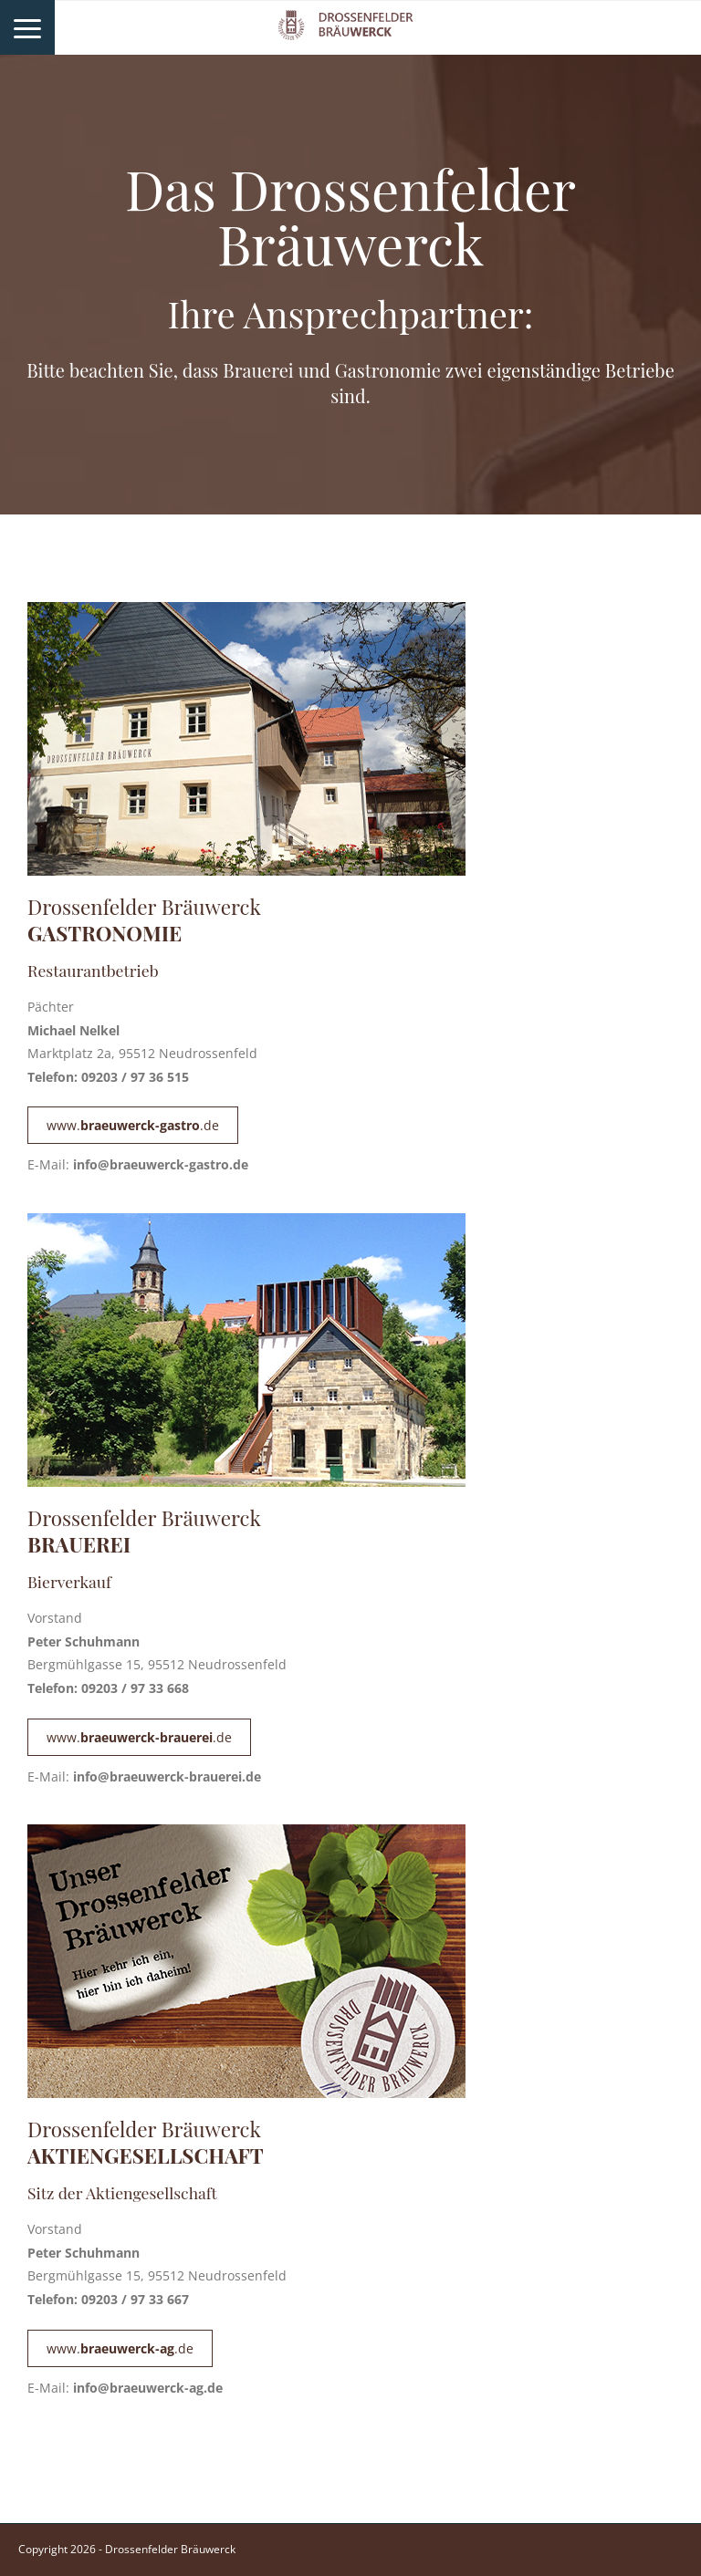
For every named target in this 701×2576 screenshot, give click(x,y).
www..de (133, 1125)
